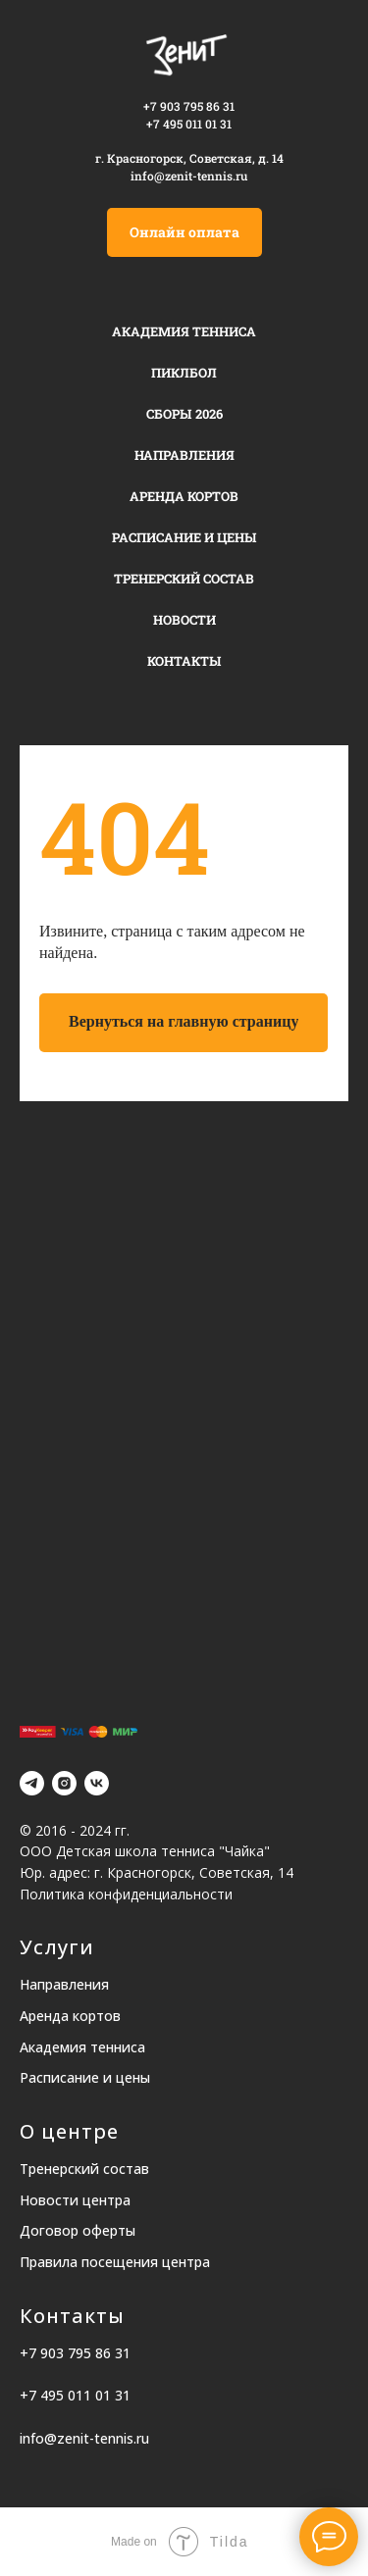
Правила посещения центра (115, 2261)
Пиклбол (184, 372)
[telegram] (32, 1783)
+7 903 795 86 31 (189, 106)
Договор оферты (77, 2230)
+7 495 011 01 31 (75, 2395)
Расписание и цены (184, 537)
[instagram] (64, 1783)
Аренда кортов (184, 496)
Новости (184, 620)
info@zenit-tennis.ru (189, 175)
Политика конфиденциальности (126, 1894)
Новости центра (75, 2200)
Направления (184, 455)
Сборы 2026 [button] (184, 414)
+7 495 (164, 123)
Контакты (184, 661)
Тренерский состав (184, 578)
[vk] (96, 1783)
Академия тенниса (184, 331)
